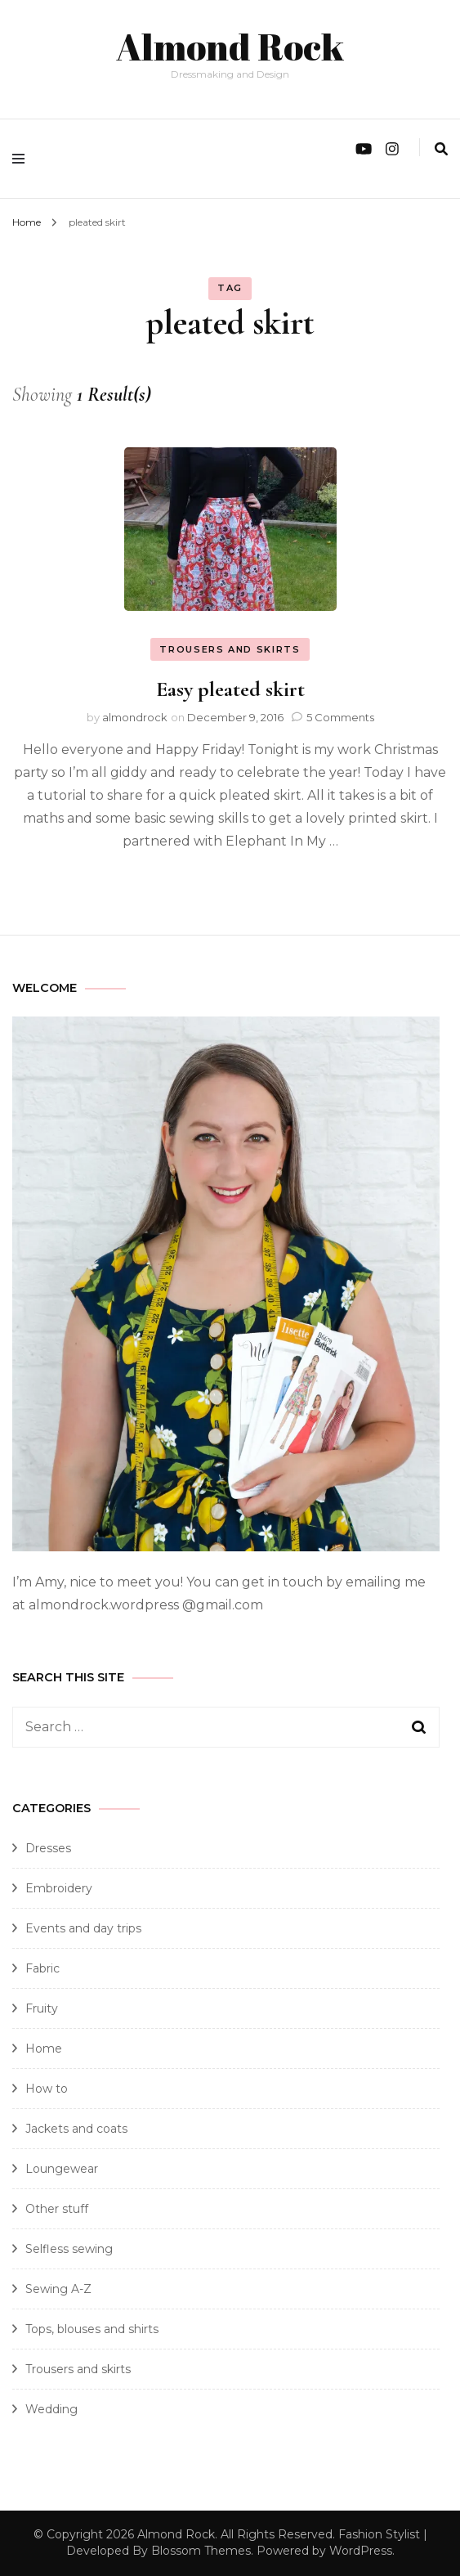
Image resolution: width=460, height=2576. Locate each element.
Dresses (48, 1848)
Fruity (41, 2008)
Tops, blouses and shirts (92, 2329)
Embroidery (58, 1888)
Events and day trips (83, 1928)
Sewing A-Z (58, 2289)
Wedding (51, 2409)
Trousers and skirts (229, 649)
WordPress (360, 2550)
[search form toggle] (441, 149)
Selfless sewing (69, 2249)
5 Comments (340, 717)
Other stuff (56, 2208)
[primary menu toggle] (22, 158)
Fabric (42, 1968)
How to (46, 2088)
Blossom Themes (201, 2550)
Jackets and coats (76, 2128)
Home (43, 2048)
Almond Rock (230, 46)
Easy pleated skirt (230, 689)
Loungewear (61, 2168)
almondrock (134, 717)
